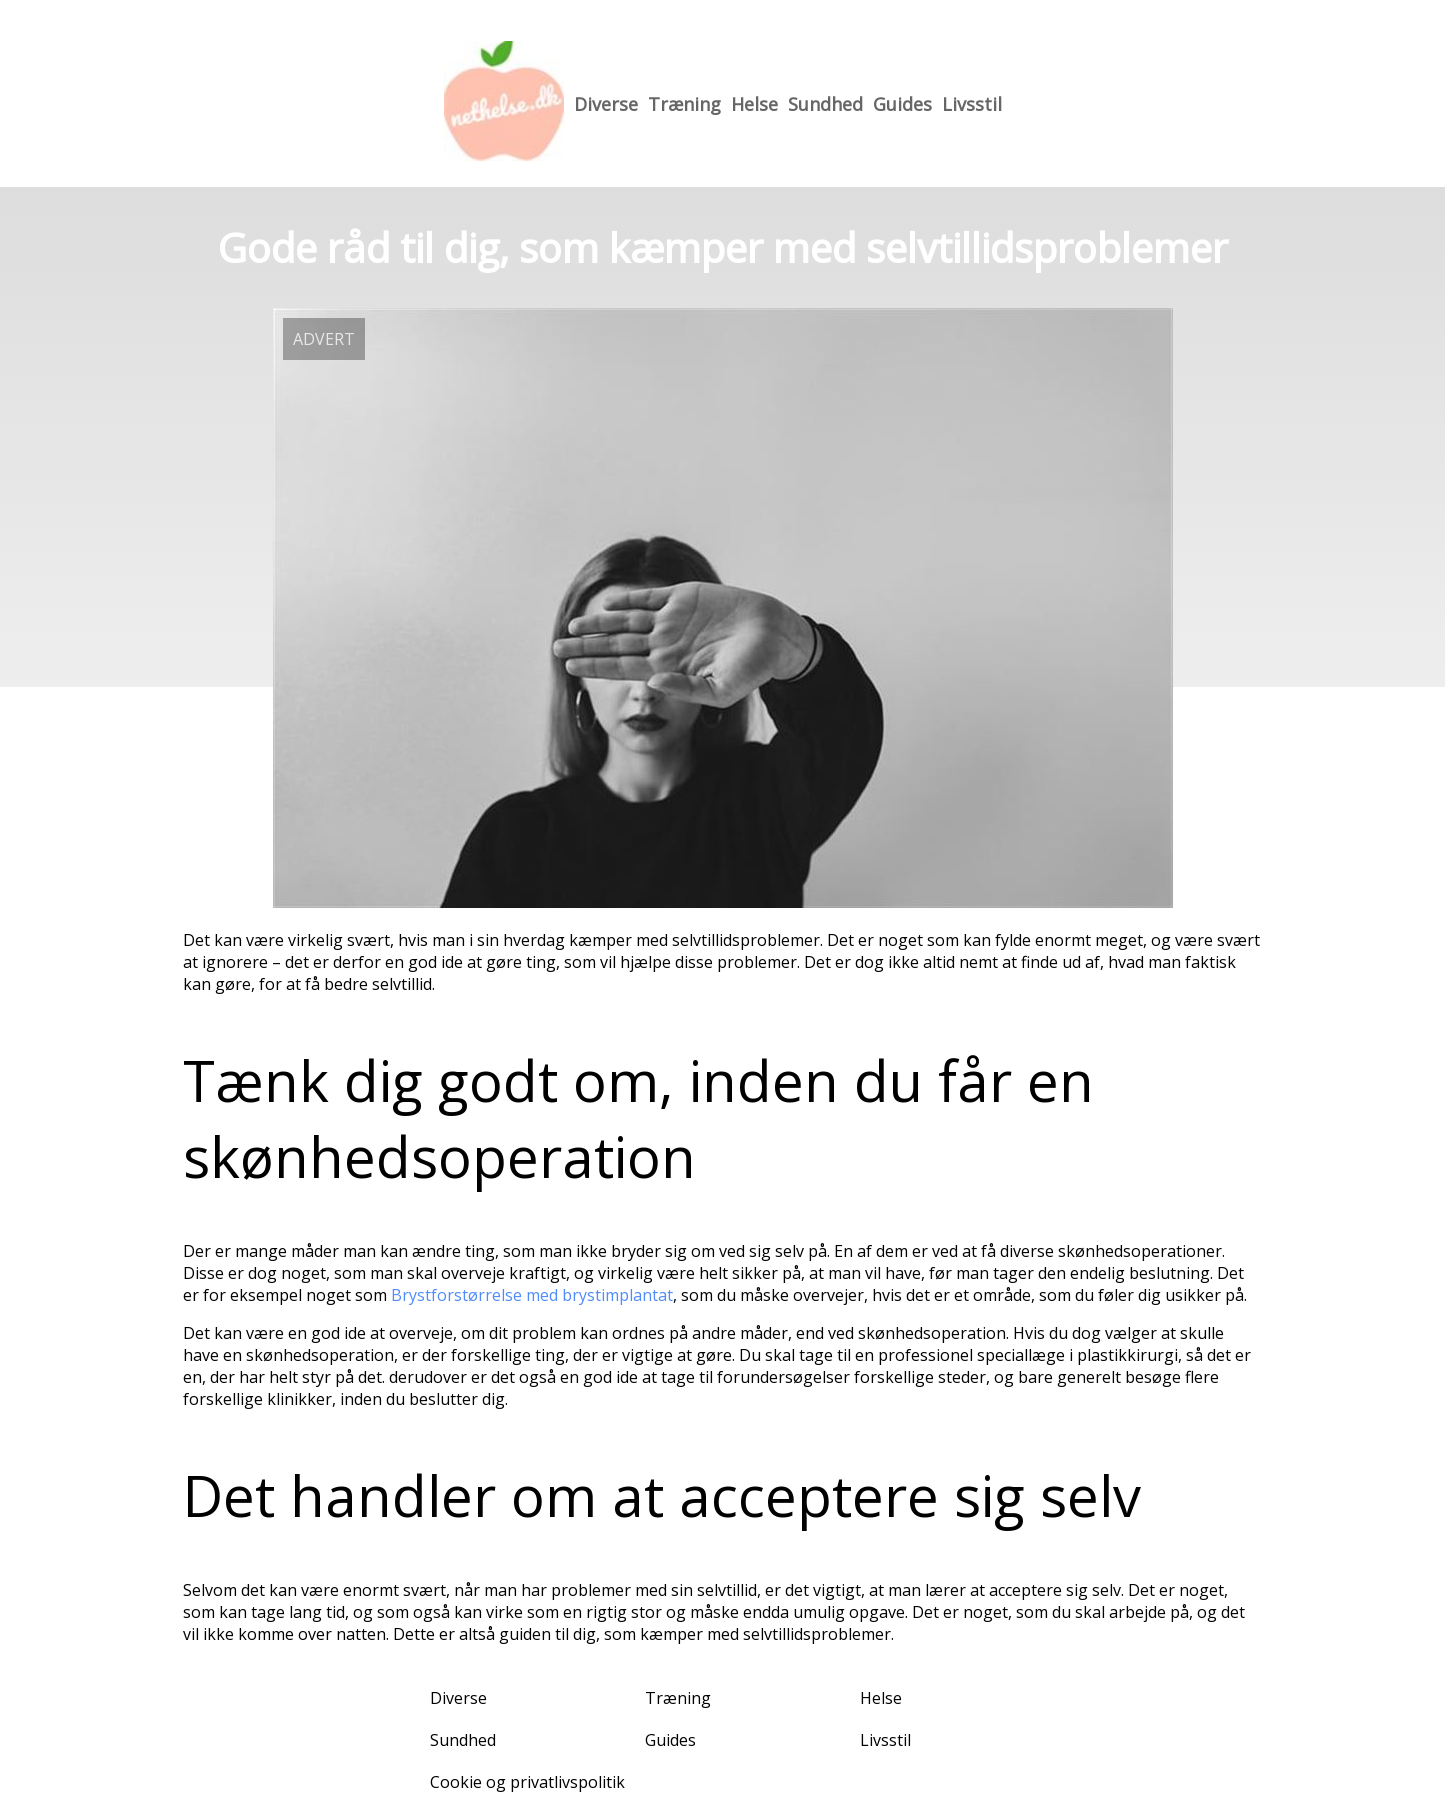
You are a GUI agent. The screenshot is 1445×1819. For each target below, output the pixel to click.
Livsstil (972, 104)
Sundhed (825, 104)
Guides (902, 104)
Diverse (606, 104)
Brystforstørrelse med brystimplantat (532, 1295)
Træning (684, 104)
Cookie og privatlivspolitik (527, 1782)
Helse (754, 104)
